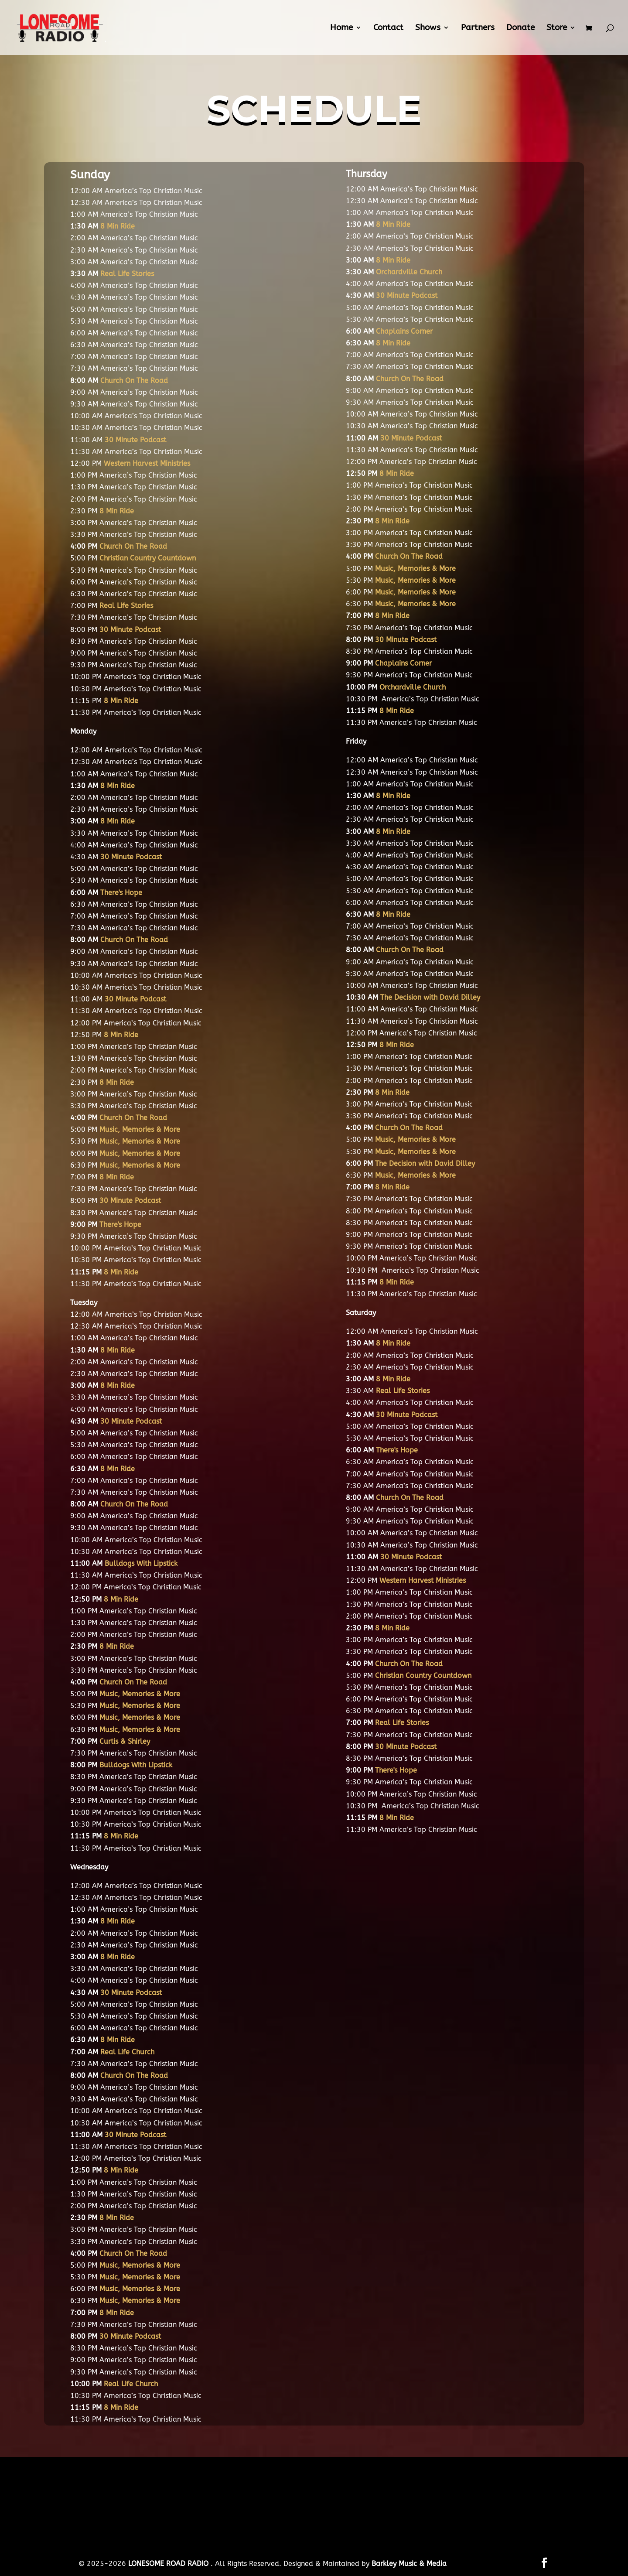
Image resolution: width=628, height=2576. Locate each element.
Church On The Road (134, 380)
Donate (520, 28)
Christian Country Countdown (147, 558)
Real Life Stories (127, 274)
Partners (478, 28)
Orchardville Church (409, 272)
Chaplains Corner (404, 331)
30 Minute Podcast (131, 1421)
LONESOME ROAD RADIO (169, 2563)
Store (556, 28)
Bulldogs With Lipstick (141, 1563)
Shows (427, 28)
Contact (388, 28)
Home (341, 28)
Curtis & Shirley (124, 1741)
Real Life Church (127, 2052)
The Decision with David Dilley (430, 997)
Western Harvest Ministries (147, 463)
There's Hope (121, 892)
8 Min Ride (117, 226)
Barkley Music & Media (409, 2563)
